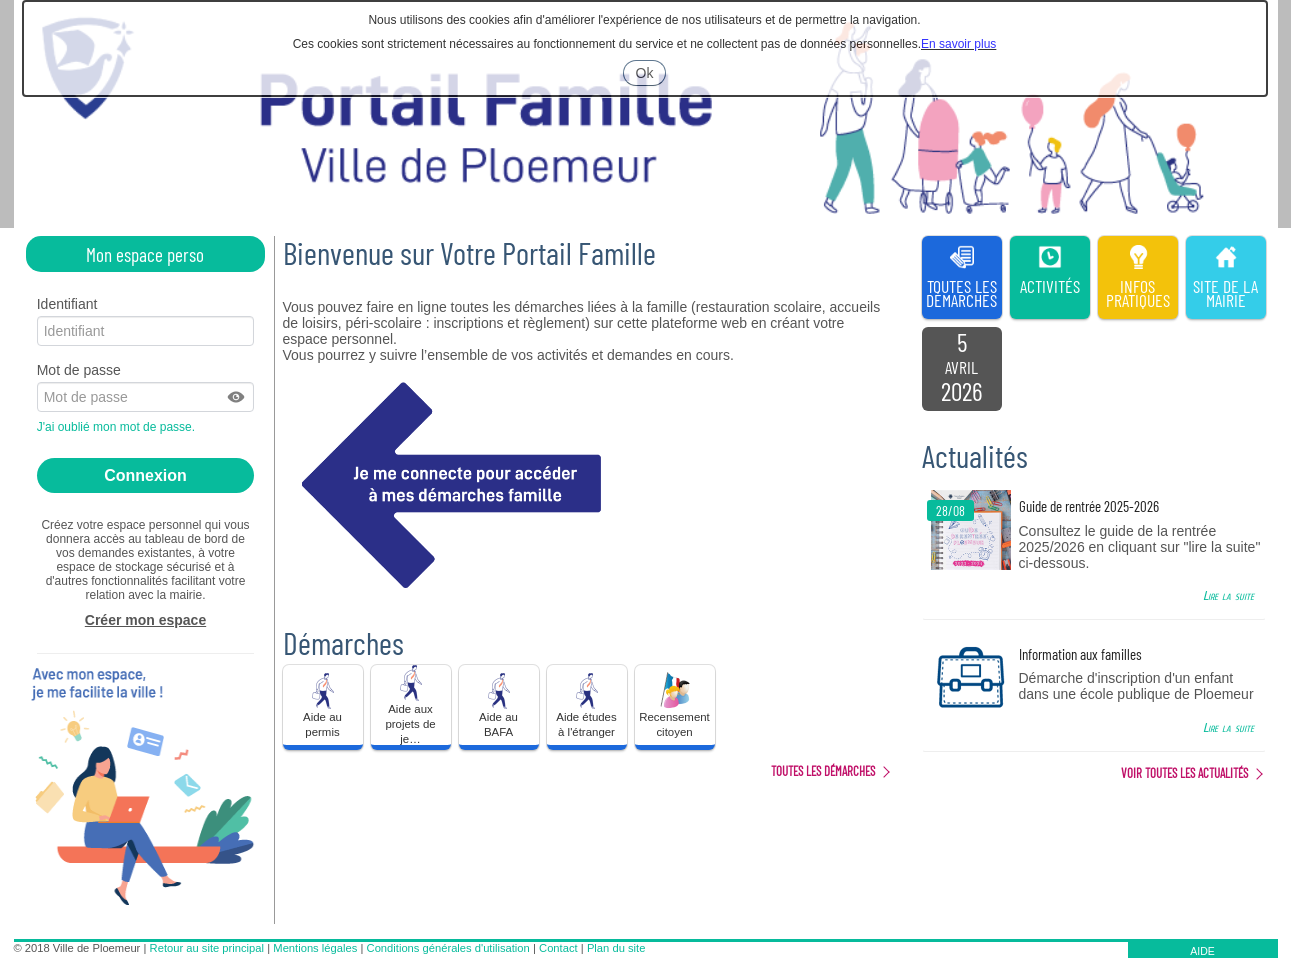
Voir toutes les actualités (1184, 773)
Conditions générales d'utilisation (448, 948)
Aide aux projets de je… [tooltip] (410, 705)
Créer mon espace (145, 620)
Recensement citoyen (674, 704)
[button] (237, 397)
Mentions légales (315, 948)
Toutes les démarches (823, 771)
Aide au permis (323, 704)
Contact (558, 948)
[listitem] (962, 369)
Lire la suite (1228, 595)
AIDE (1202, 951)
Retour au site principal (207, 948)
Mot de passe (79, 370)
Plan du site (616, 948)
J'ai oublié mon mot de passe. (118, 427)
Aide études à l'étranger (586, 704)
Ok (651, 75)
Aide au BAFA (499, 704)
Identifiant (67, 304)
